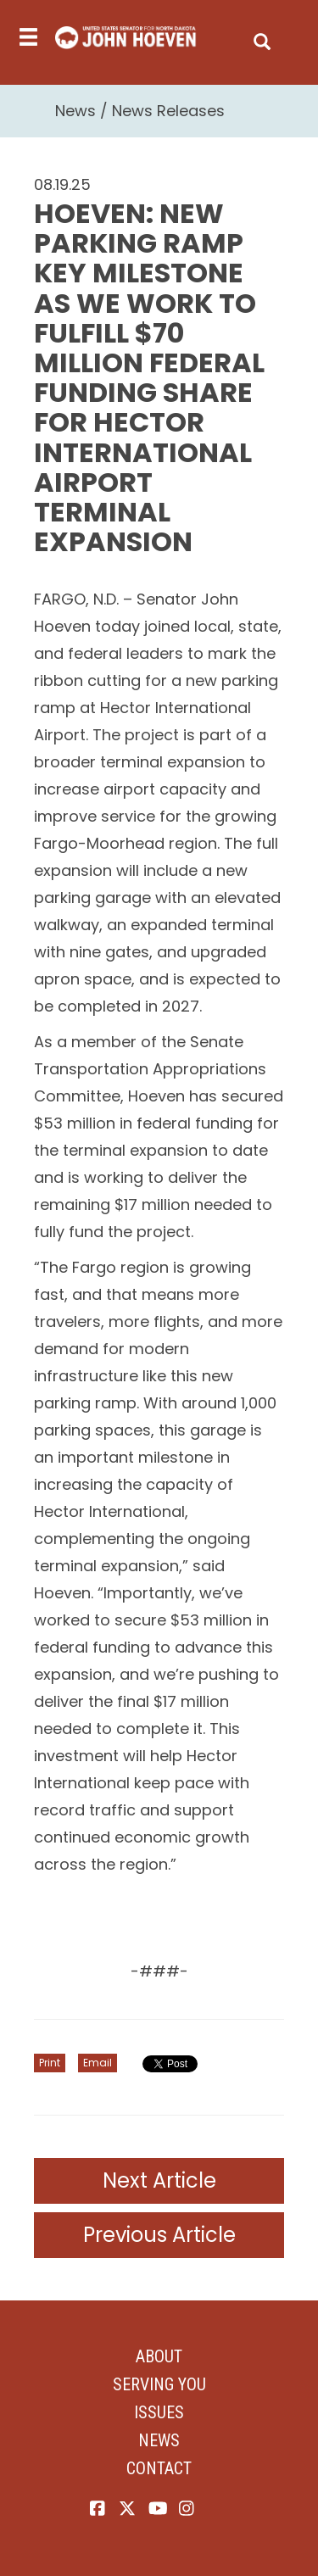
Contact (159, 2468)
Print (49, 2062)
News (75, 110)
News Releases (168, 110)
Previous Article (159, 2235)
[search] (262, 38)
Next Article (159, 2180)
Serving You (159, 2384)
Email (97, 2062)
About (159, 2356)
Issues (159, 2412)
